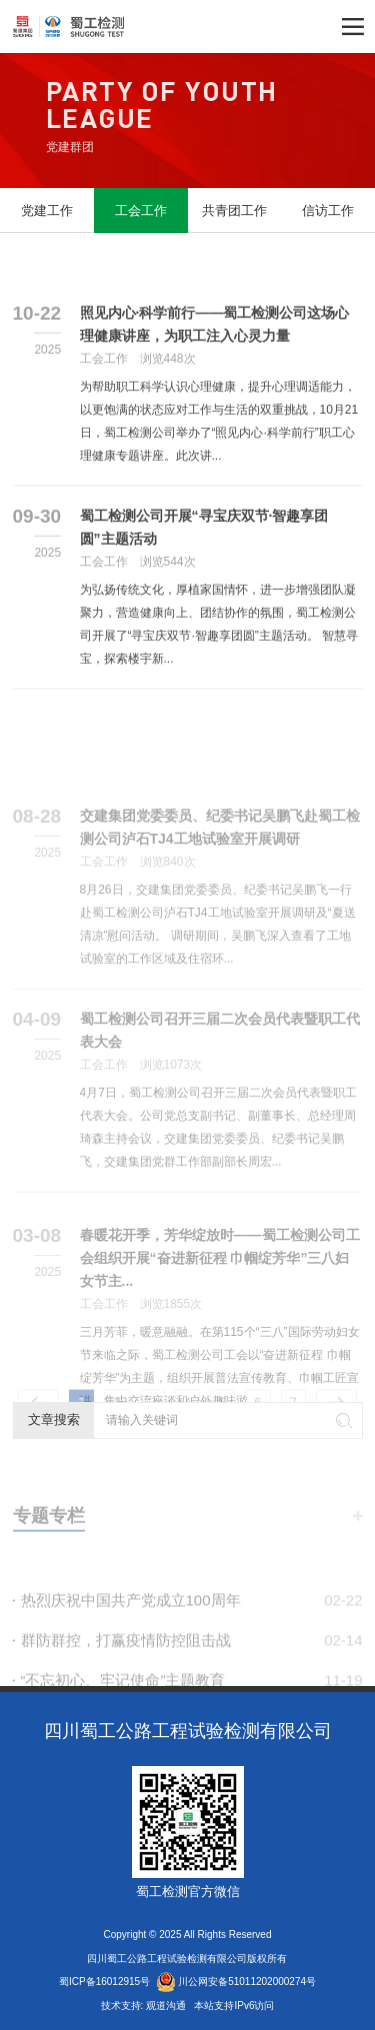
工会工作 (141, 210)
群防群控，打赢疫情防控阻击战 (192, 1670)
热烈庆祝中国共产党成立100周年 (192, 1630)
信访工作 (328, 210)
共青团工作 (234, 210)
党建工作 (47, 210)
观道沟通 (167, 2005)
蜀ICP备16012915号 (104, 1981)
